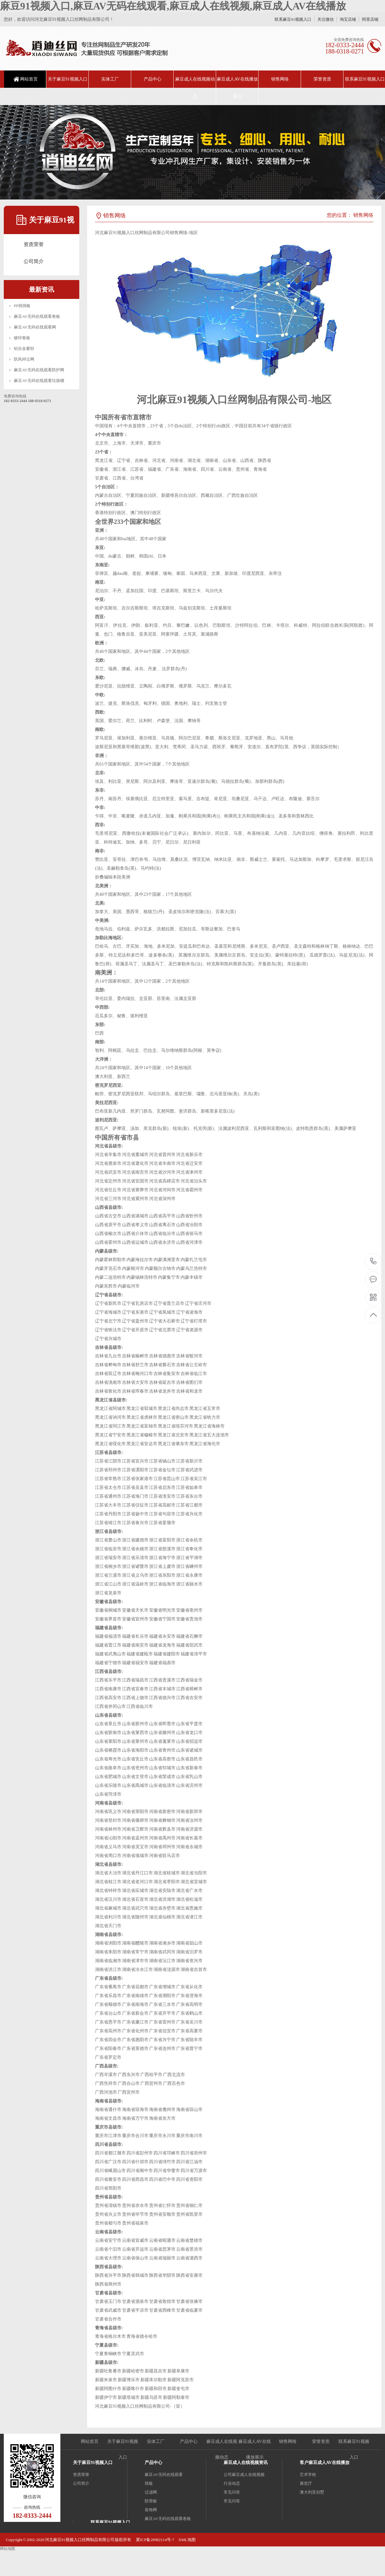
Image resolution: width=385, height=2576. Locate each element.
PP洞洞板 (22, 305)
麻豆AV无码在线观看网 (35, 327)
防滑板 (151, 2501)
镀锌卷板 (22, 337)
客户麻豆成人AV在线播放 (324, 2462)
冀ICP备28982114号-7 (154, 2539)
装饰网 (151, 2509)
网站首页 (29, 79)
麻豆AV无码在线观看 (164, 2474)
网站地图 (7, 2548)
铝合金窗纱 (24, 348)
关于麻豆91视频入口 (67, 79)
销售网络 (280, 79)
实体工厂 (110, 79)
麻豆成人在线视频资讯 (246, 2462)
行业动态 (232, 2483)
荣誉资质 (322, 79)
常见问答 (232, 2492)
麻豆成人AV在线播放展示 (237, 88)
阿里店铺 (370, 19)
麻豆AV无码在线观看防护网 (39, 370)
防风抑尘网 (24, 359)
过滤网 (151, 2492)
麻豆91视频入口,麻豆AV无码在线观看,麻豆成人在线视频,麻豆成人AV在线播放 (173, 6)
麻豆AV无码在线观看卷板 (37, 316)
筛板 (149, 2483)
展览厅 (306, 2483)
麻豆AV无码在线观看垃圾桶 (39, 380)
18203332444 (373, 1261)
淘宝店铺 (348, 19)
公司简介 (34, 261)
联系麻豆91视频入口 (293, 19)
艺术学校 (308, 2474)
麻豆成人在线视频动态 (195, 88)
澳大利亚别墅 (312, 2492)
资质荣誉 (34, 244)
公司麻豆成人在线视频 (244, 2474)
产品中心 (152, 79)
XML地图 (187, 2539)
